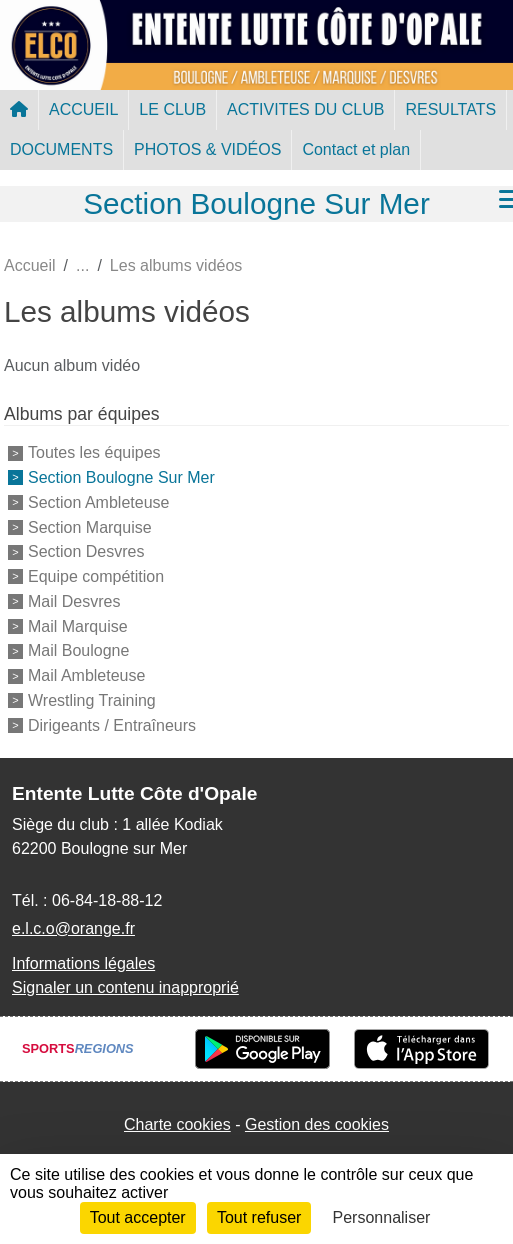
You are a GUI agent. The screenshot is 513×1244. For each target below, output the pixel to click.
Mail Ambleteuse (86, 675)
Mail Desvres (74, 601)
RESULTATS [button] (450, 109)
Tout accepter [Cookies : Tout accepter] (138, 1217)
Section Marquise (90, 526)
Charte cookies (177, 1124)
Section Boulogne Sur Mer (121, 477)
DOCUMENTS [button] (61, 149)
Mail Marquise (78, 625)
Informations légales (83, 963)
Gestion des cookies (317, 1124)
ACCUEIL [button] (83, 109)
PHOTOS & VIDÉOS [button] (207, 149)
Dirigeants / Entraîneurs (112, 725)
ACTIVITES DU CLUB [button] (305, 109)
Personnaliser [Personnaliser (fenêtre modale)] (382, 1217)
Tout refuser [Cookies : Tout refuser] (259, 1217)
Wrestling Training (92, 700)
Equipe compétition (96, 576)
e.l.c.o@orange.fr (73, 928)
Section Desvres (86, 551)
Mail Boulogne (78, 650)
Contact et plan (356, 149)
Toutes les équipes (94, 452)
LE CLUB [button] (172, 109)
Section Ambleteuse (98, 502)
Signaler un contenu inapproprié (125, 987)
